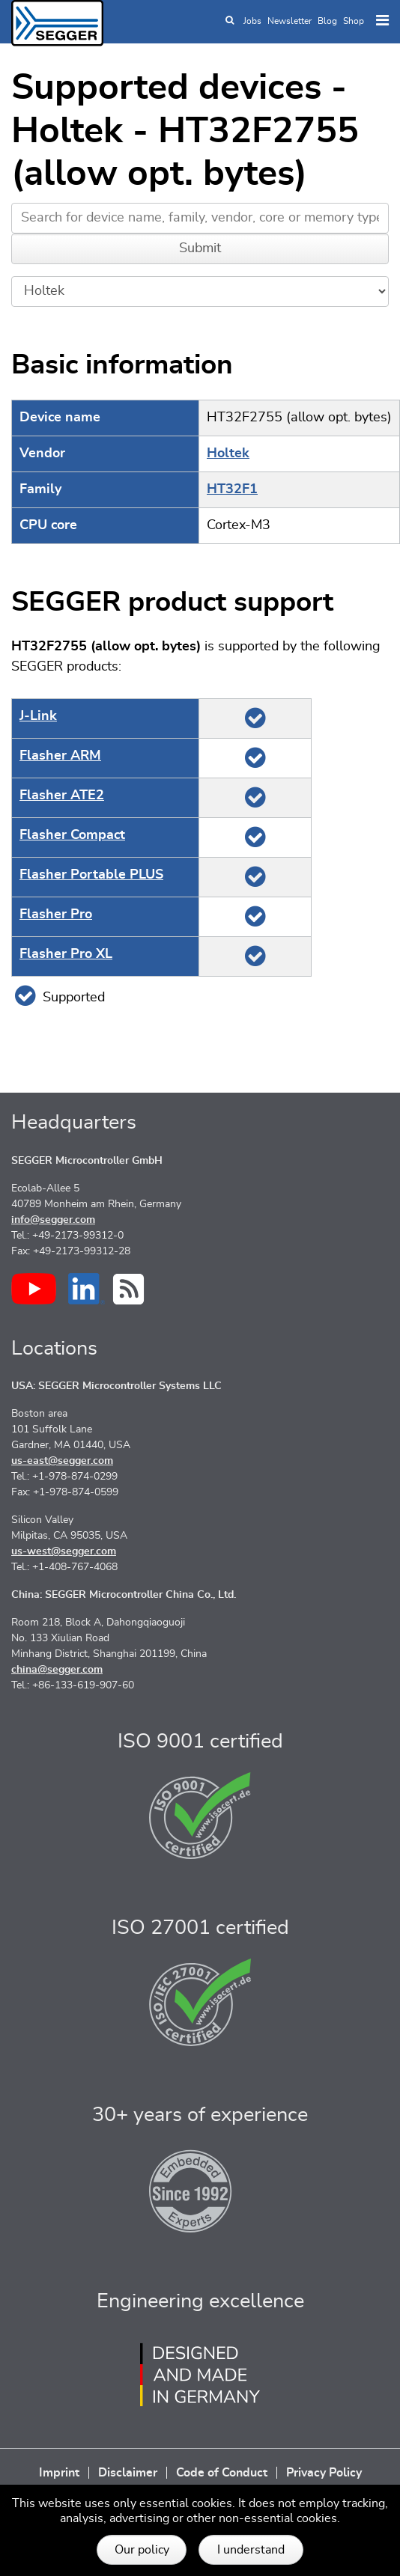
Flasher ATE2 (61, 795)
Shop (353, 20)
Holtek (228, 453)
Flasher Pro (55, 914)
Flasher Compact (72, 835)
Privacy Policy (324, 2473)
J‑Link (38, 716)
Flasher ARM (60, 756)
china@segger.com (57, 1669)
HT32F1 (232, 489)
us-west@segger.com (63, 1551)
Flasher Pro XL (65, 954)
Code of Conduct (221, 2473)
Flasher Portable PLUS (91, 875)
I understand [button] (251, 2550)
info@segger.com (53, 1220)
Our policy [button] (142, 2550)
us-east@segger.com (62, 1461)
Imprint (59, 2473)
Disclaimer (127, 2473)
